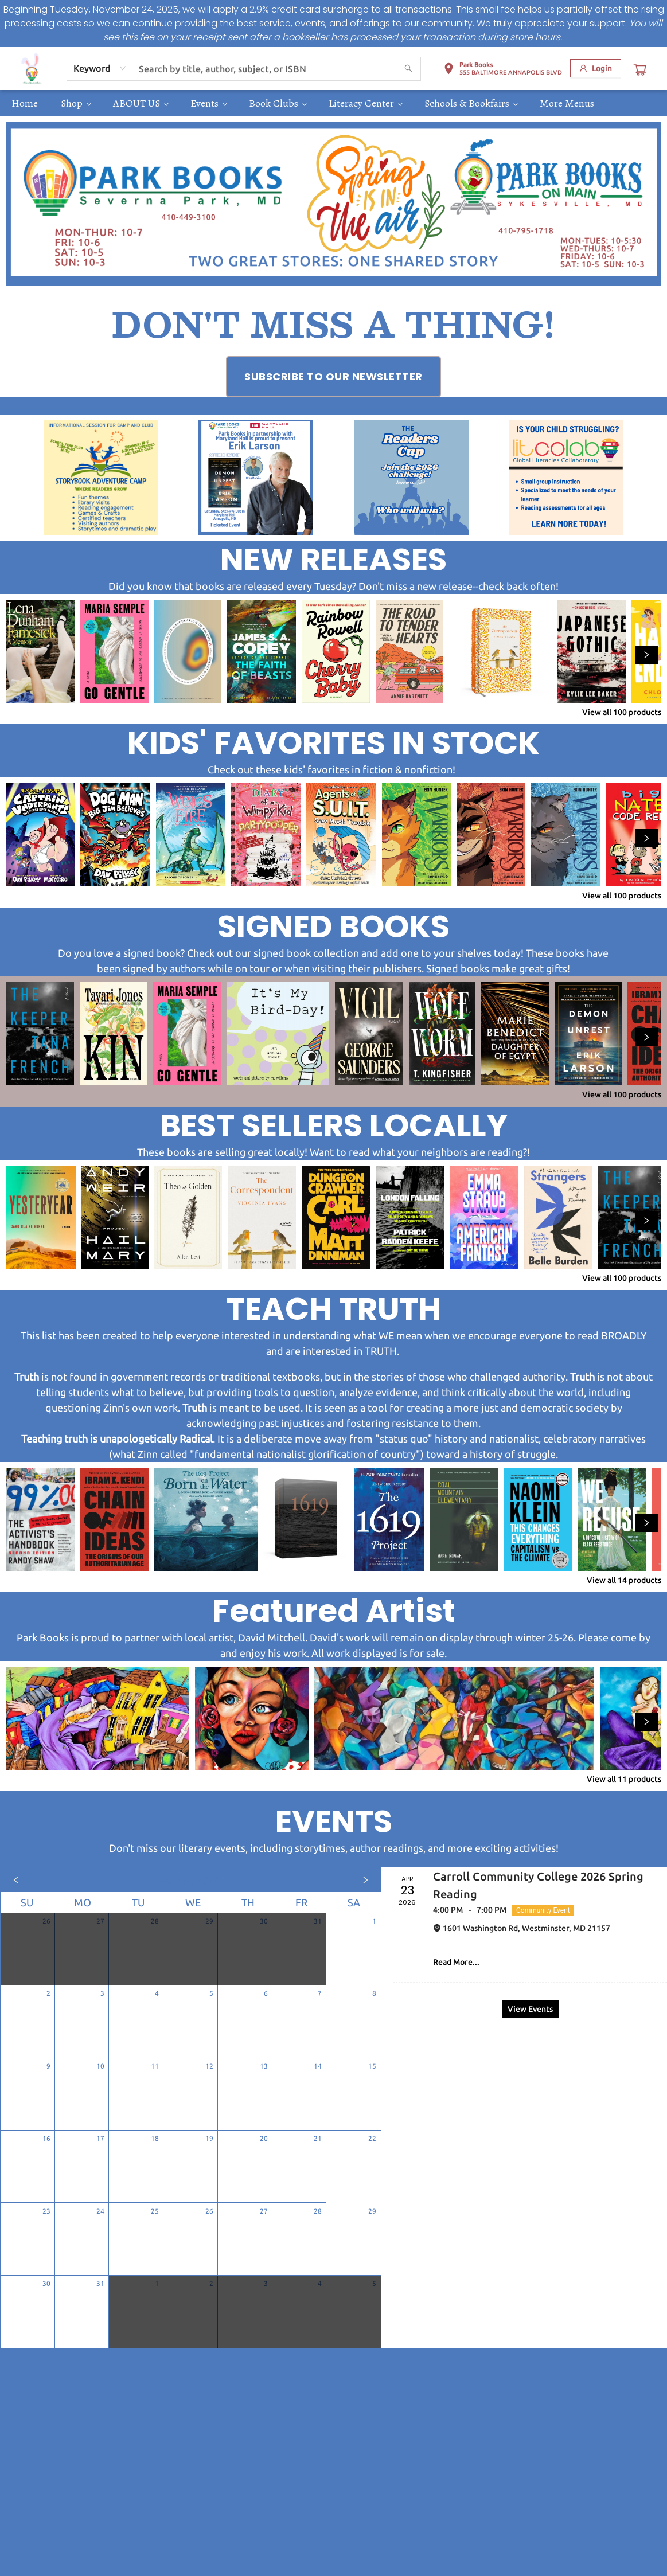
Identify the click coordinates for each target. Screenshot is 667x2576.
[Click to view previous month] (16, 1880)
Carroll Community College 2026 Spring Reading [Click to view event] (538, 1885)
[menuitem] (24, 103)
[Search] (408, 68)
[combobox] (100, 68)
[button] (502, 70)
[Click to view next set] (646, 655)
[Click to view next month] (365, 1880)
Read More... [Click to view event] (456, 1962)
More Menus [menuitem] (567, 103)
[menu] (333, 103)
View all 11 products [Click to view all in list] (624, 1779)
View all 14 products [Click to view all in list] (624, 1580)
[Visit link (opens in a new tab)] (333, 376)
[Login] (595, 68)
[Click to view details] (40, 651)
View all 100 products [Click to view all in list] (621, 712)
